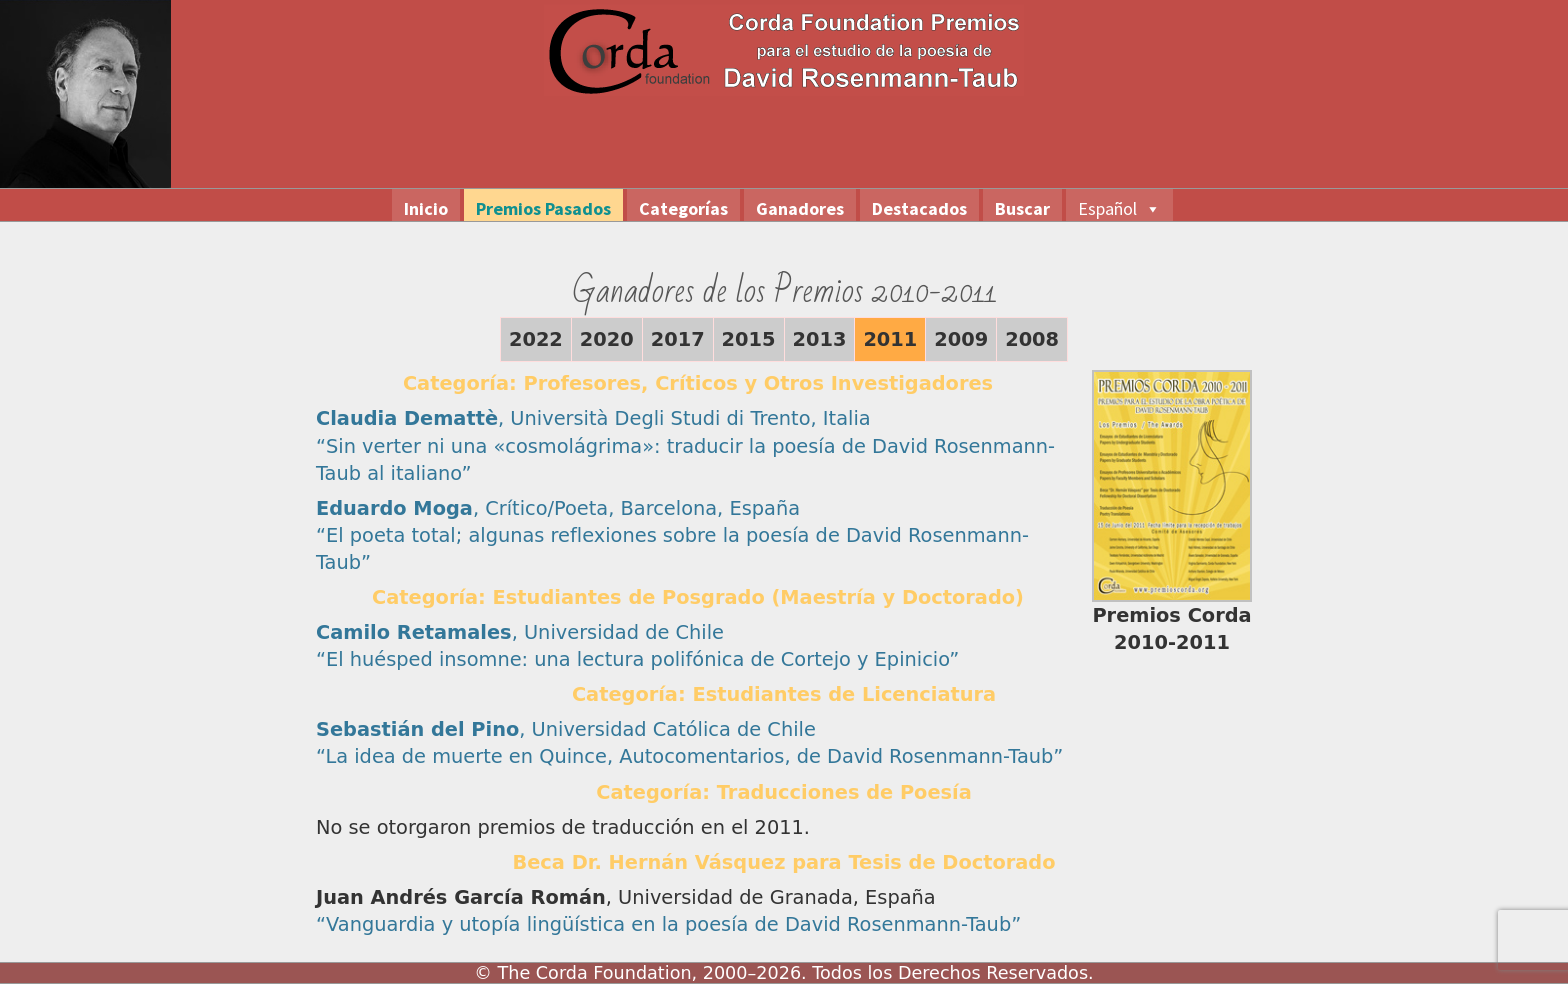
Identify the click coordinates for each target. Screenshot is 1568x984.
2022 (536, 339)
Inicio (426, 208)
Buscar (1022, 208)
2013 (820, 339)
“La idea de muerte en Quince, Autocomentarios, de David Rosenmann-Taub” (689, 756)
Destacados (919, 208)
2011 (890, 339)
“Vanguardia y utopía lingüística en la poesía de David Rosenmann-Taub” (668, 924)
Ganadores (800, 208)
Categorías (683, 208)
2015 (749, 339)
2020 (607, 339)
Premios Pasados (543, 208)
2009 (961, 339)
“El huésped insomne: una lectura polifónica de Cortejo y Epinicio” (637, 659)
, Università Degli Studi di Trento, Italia (593, 418)
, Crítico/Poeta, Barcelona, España (558, 508)
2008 (1032, 339)
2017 (678, 339)
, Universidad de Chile (520, 632)
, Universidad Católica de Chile (566, 729)
